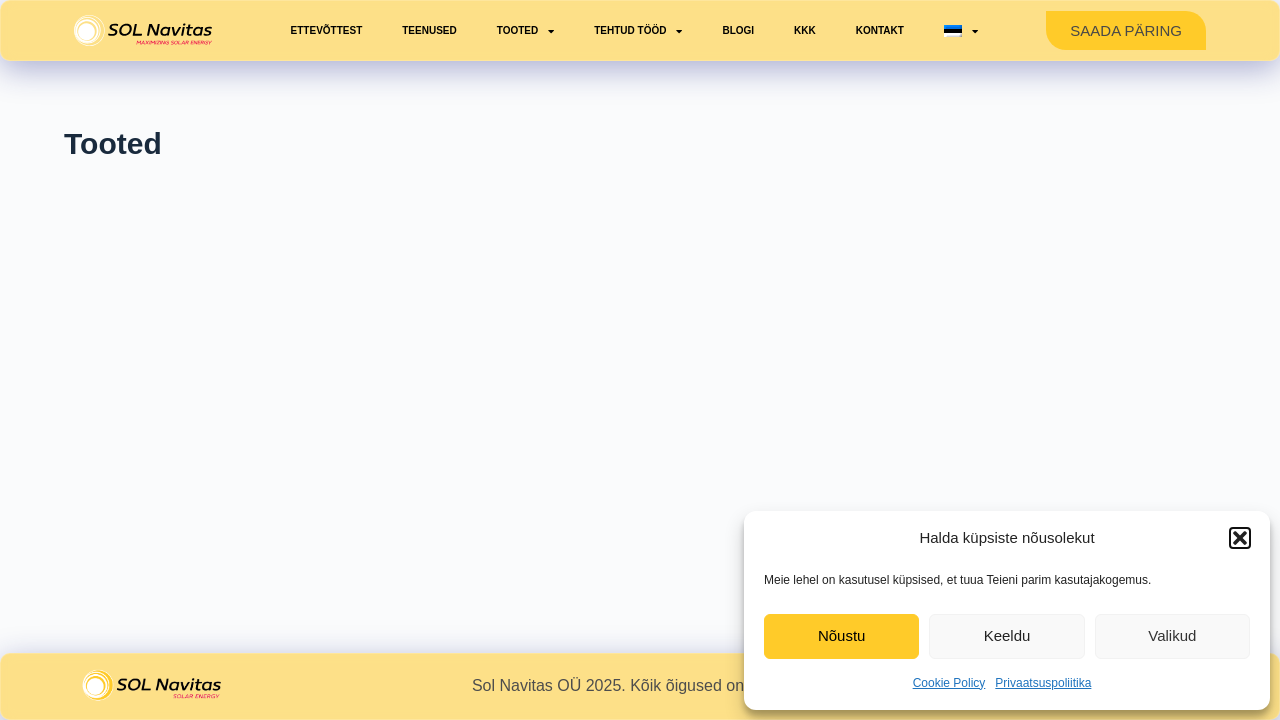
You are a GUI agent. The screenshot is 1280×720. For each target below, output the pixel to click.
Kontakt (880, 30)
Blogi (738, 30)
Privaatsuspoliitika (1043, 683)
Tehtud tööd (638, 31)
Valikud (1172, 635)
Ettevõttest (327, 30)
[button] (1240, 538)
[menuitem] (961, 31)
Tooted (525, 31)
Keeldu (1007, 635)
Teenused (429, 30)
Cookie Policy (949, 683)
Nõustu (842, 635)
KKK (805, 30)
